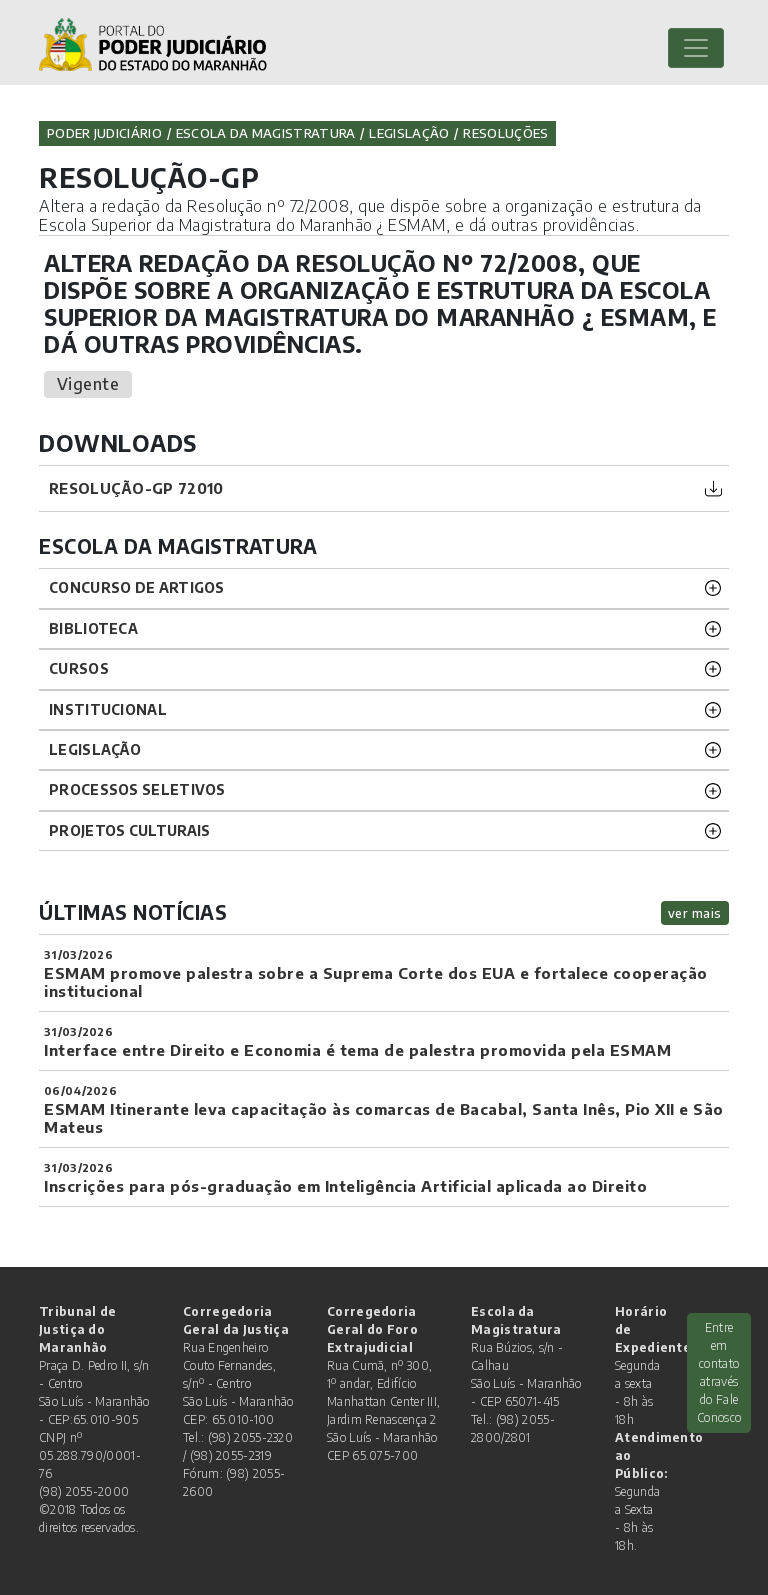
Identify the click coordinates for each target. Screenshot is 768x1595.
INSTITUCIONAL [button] (108, 709)
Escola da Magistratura (266, 133)
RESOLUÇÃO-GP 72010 (136, 488)
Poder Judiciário (104, 133)
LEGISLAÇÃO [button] (95, 749)
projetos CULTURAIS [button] (129, 830)
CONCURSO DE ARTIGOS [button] (137, 587)
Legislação (409, 133)
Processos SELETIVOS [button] (137, 789)
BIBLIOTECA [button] (93, 628)
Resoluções (505, 133)
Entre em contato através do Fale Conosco (719, 1372)
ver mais (695, 913)
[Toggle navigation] (696, 48)
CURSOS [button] (79, 668)
